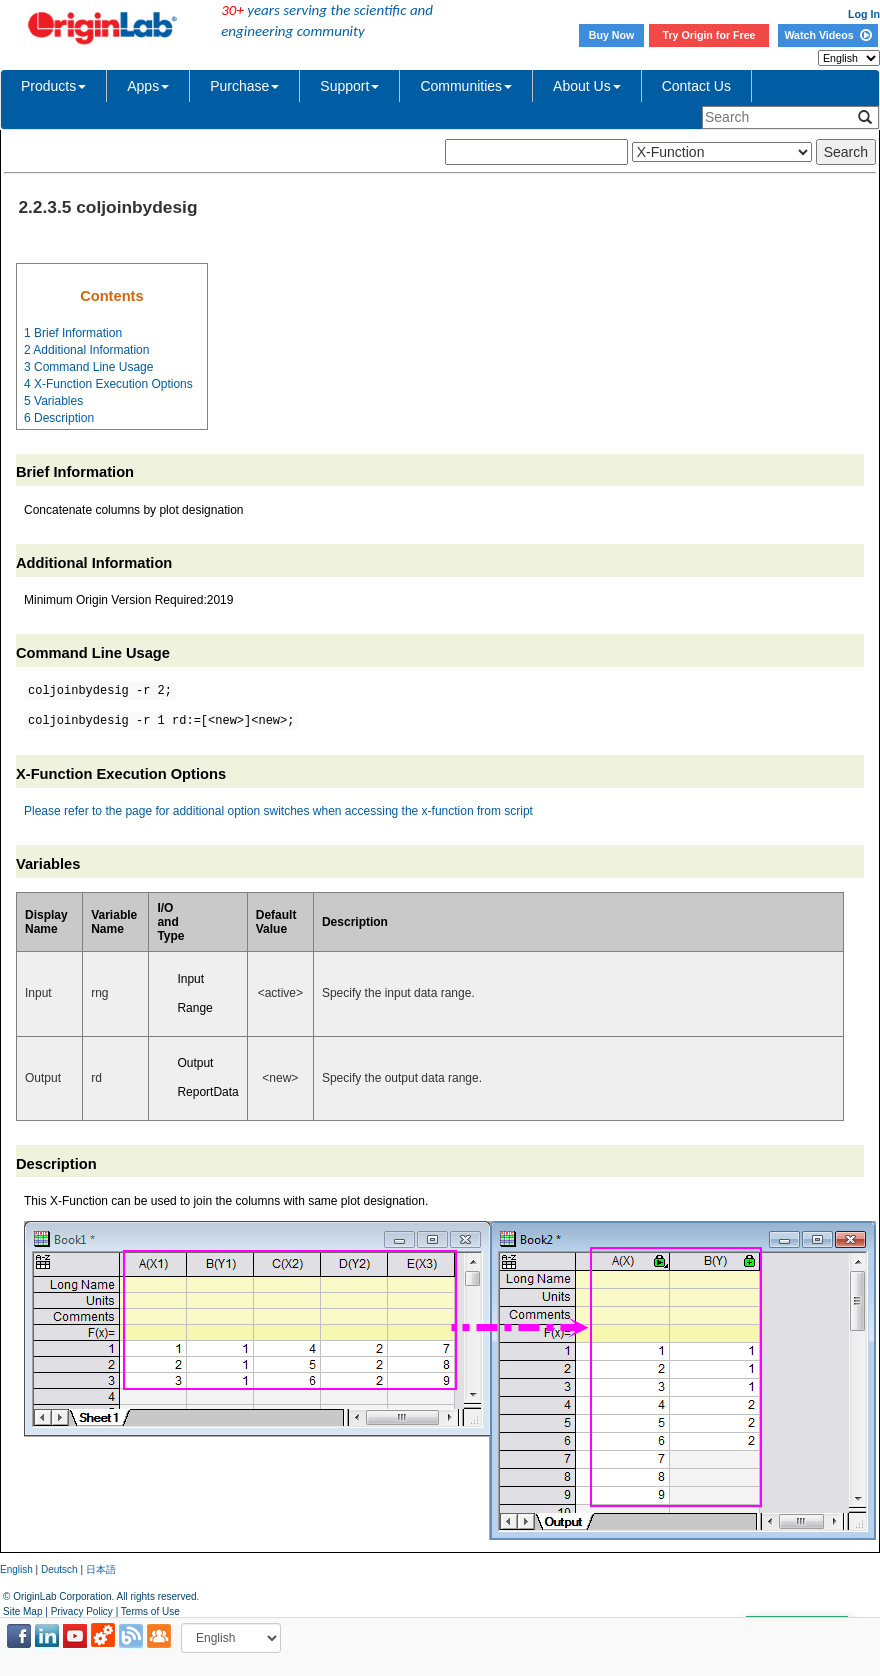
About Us (587, 86)
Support (349, 86)
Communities (466, 86)
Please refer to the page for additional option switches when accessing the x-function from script (278, 811)
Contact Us (696, 86)
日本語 (101, 1569)
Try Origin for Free (709, 35)
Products (53, 86)
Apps (148, 86)
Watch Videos (827, 35)
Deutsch (59, 1569)
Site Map (22, 1611)
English (16, 1569)
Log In (864, 14)
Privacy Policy (82, 1611)
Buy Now (612, 35)
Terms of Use (150, 1611)
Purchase (244, 86)
